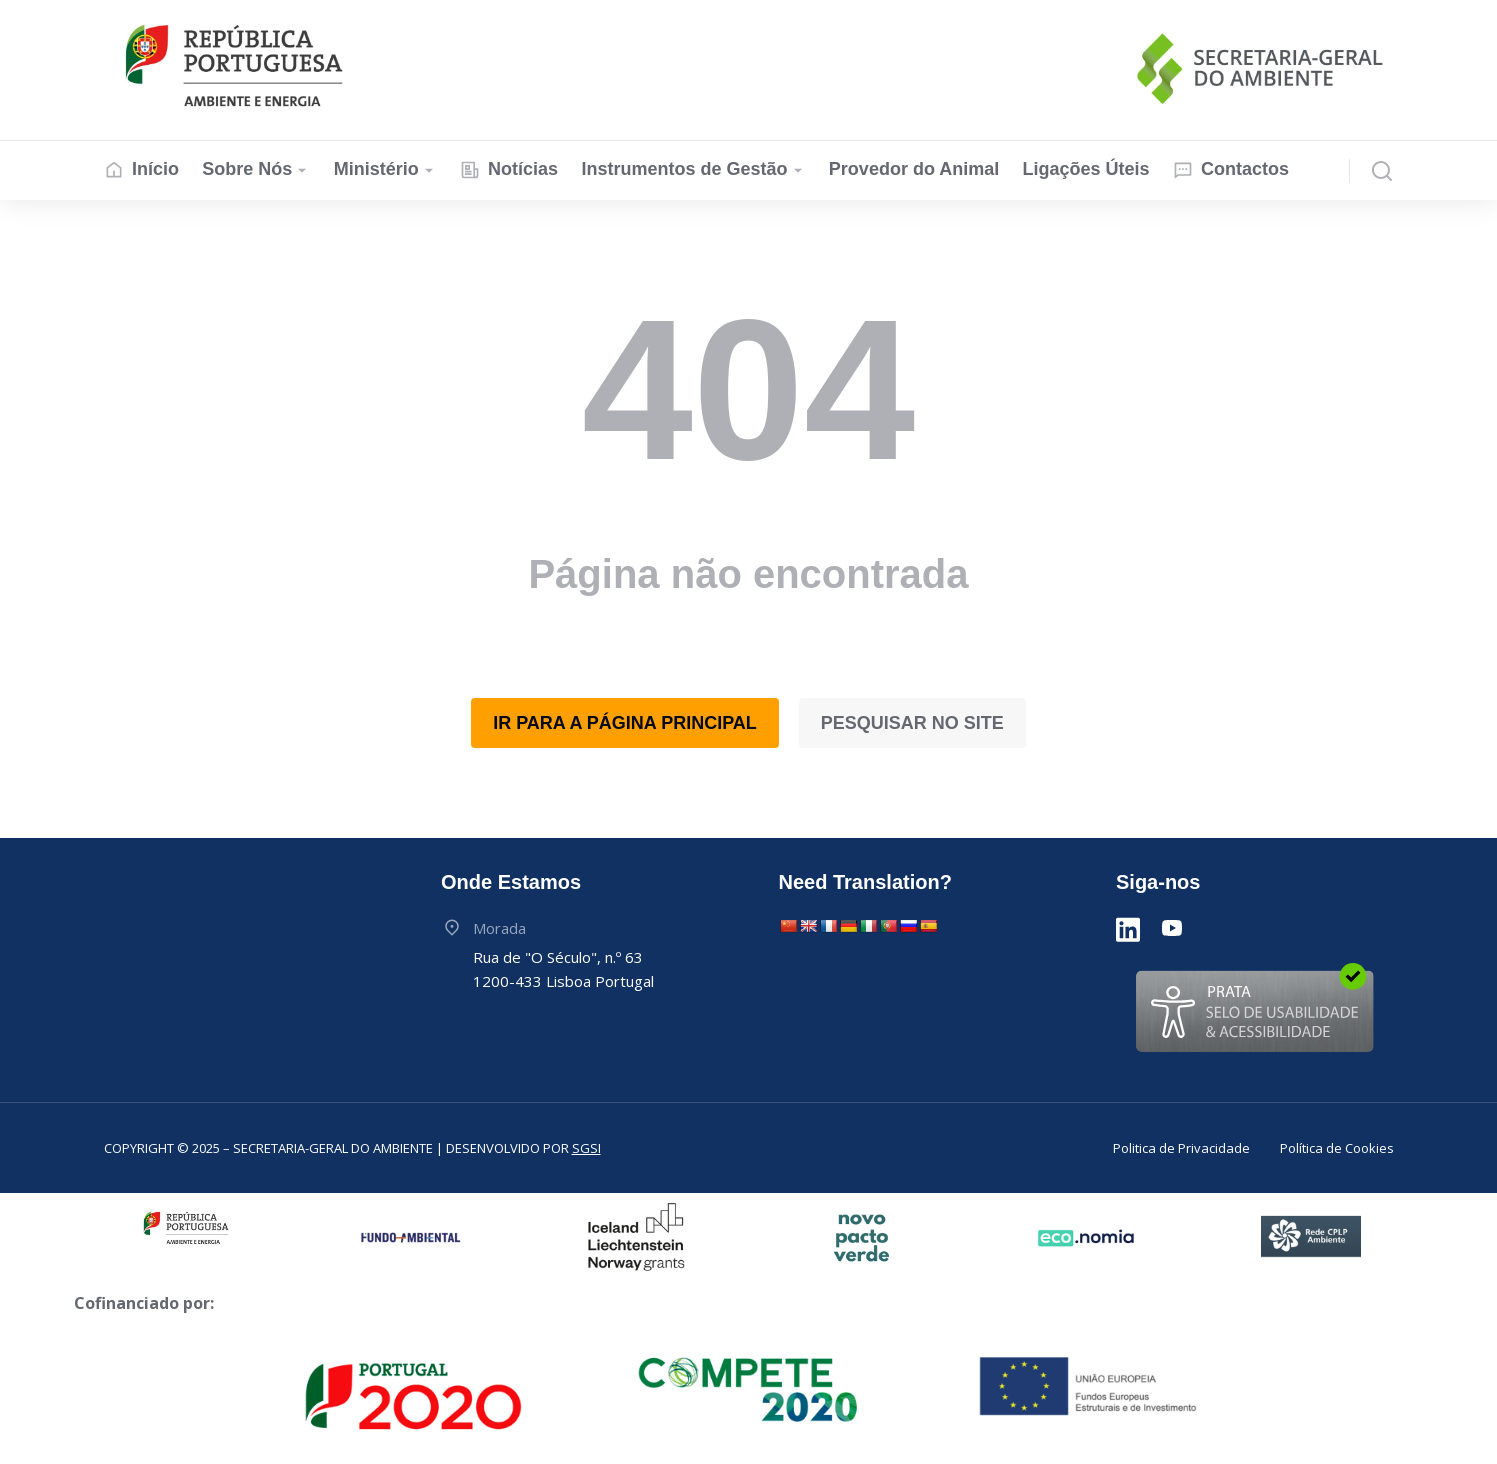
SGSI (586, 1148)
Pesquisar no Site (912, 723)
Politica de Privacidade (1181, 1148)
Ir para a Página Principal (625, 723)
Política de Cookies (1337, 1148)
